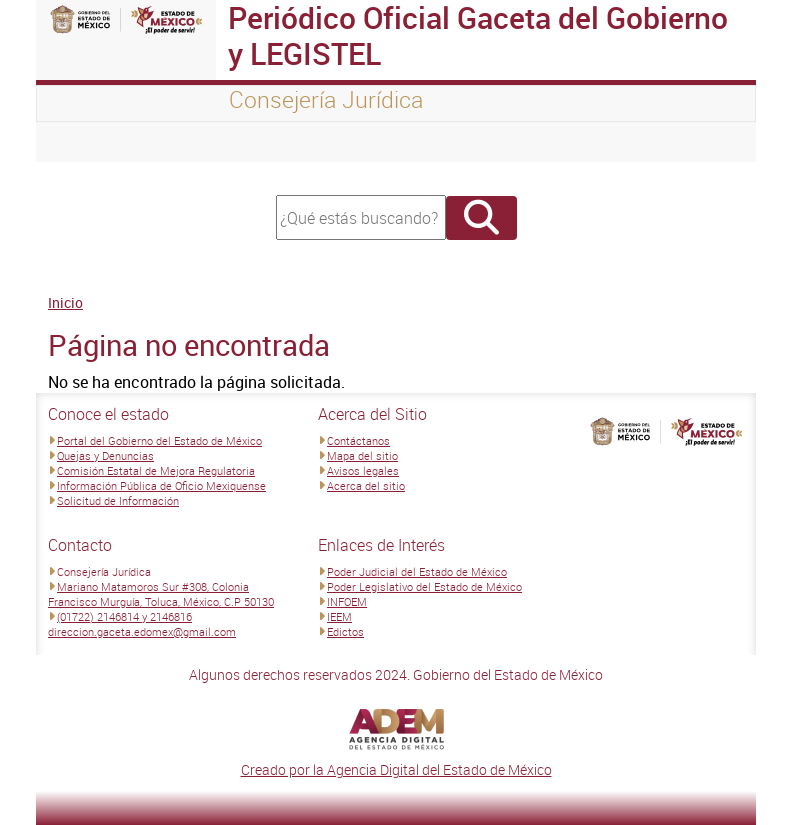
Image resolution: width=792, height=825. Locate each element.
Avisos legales (363, 470)
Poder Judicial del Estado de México (417, 571)
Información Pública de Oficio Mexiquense (161, 485)
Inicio (65, 302)
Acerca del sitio (366, 485)
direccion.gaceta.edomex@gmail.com (142, 631)
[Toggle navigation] (76, 142)
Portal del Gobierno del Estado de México (159, 440)
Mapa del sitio (362, 455)
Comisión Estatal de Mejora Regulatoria (156, 470)
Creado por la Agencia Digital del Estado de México (396, 769)
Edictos (345, 631)
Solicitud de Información (118, 500)
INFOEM (347, 601)
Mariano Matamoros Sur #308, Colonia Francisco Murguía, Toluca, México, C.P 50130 (161, 594)
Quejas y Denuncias (105, 455)
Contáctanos (358, 440)
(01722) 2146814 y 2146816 (124, 616)
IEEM (339, 616)
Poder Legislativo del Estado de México (424, 586)
